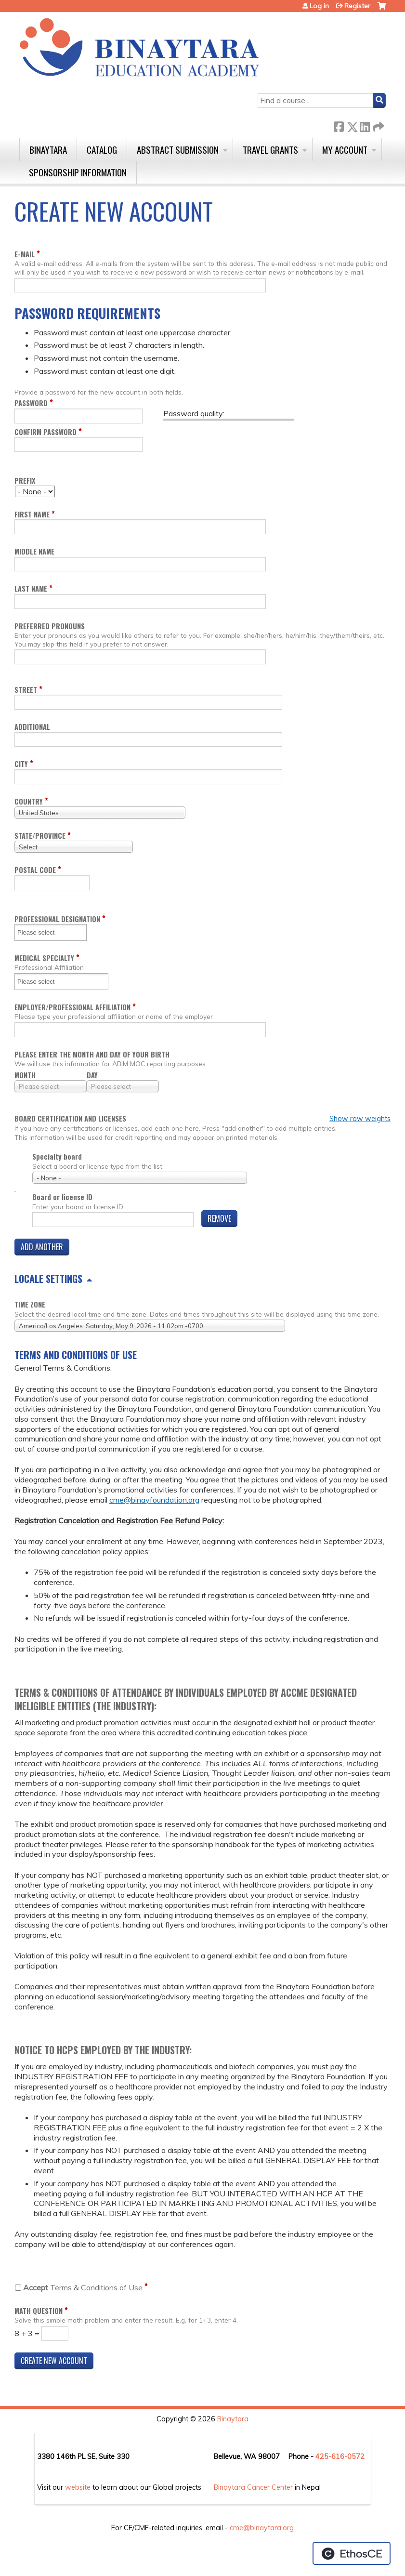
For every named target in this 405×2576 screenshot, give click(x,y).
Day (92, 1075)
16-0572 (350, 2456)
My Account (344, 150)
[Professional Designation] (42, 932)
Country (28, 801)
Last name (30, 588)
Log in (319, 5)
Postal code (35, 870)
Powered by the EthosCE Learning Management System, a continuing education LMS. (352, 2553)
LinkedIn (364, 125)
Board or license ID (62, 1197)
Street (25, 690)
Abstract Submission (178, 150)
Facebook (338, 125)
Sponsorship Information (78, 172)
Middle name (34, 551)
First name (32, 514)
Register (357, 5)
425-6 (325, 2456)
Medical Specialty (44, 958)
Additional (32, 727)
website (78, 2487)
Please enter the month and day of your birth (92, 1054)
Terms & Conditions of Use (83, 2287)
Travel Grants (270, 150)
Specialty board (57, 1156)
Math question (38, 2311)
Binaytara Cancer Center (253, 2487)
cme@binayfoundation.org (154, 1500)
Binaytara (48, 150)
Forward (377, 125)
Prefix (24, 481)
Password (31, 403)
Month (25, 1075)
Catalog (102, 150)
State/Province (39, 836)
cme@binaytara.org (262, 2527)
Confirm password (45, 432)
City (21, 764)
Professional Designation (57, 919)
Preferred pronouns (49, 626)
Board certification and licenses (70, 1118)
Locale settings (48, 1278)
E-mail (24, 254)
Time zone (29, 1304)
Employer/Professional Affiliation (72, 1007)
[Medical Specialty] (42, 982)
